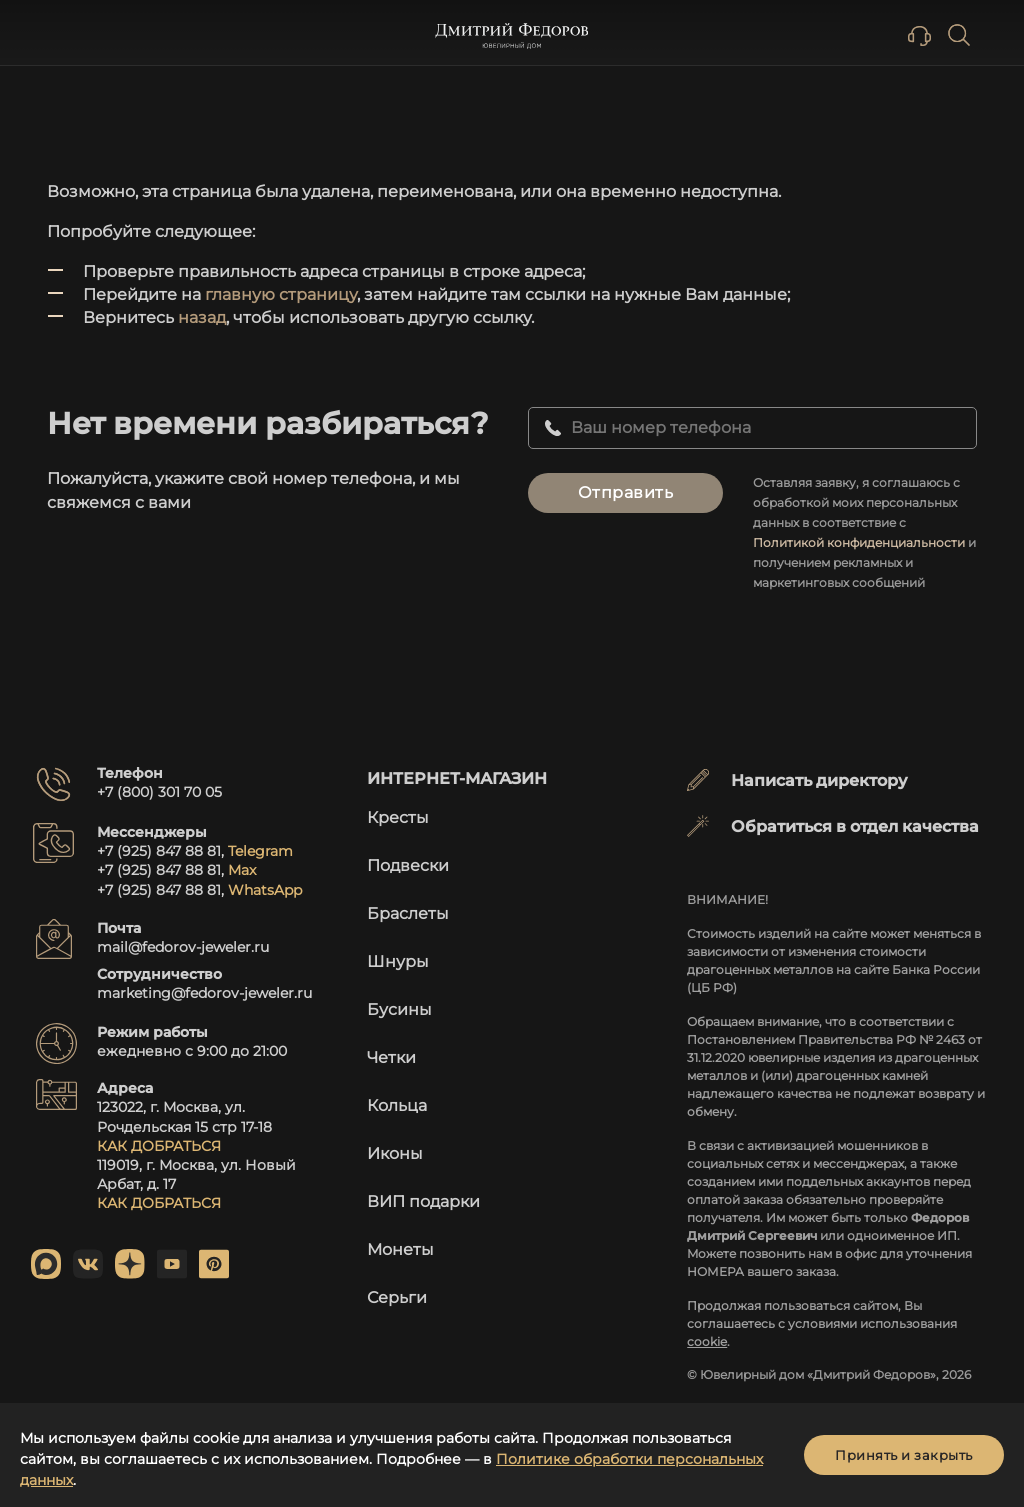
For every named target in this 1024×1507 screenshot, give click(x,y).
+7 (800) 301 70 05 (159, 792)
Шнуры (398, 961)
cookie (707, 1341)
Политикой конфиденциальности (859, 542)
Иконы (395, 1153)
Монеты (400, 1249)
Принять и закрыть (904, 1455)
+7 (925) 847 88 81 (159, 851)
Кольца (397, 1105)
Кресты (398, 817)
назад (202, 317)
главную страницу (281, 294)
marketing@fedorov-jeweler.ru (204, 993)
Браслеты (408, 913)
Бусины (399, 1009)
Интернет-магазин (457, 778)
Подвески (408, 865)
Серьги (397, 1297)
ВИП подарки (423, 1201)
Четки (391, 1057)
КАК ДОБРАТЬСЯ (159, 1146)
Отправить (626, 492)
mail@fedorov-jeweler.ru (183, 947)
